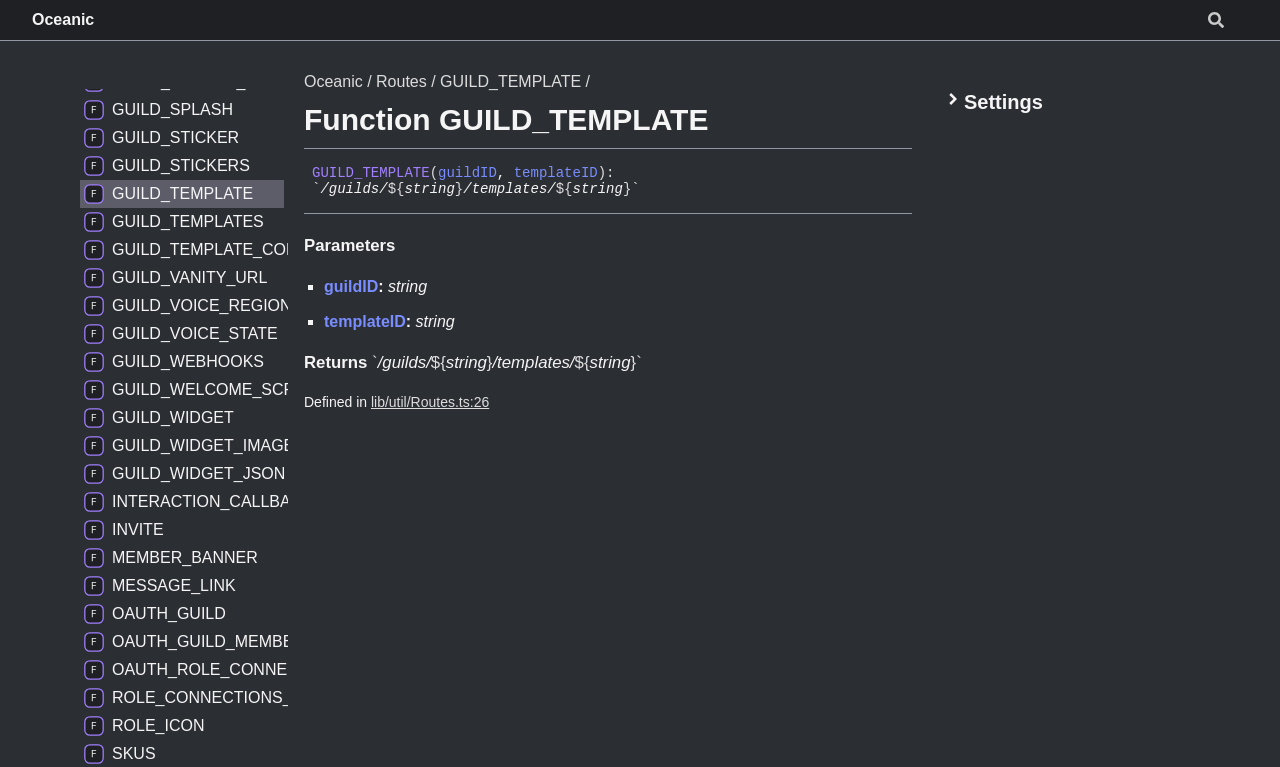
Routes (401, 81)
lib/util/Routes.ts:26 (430, 402)
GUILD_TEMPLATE (510, 81)
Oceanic (63, 19)
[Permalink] (655, 190)
